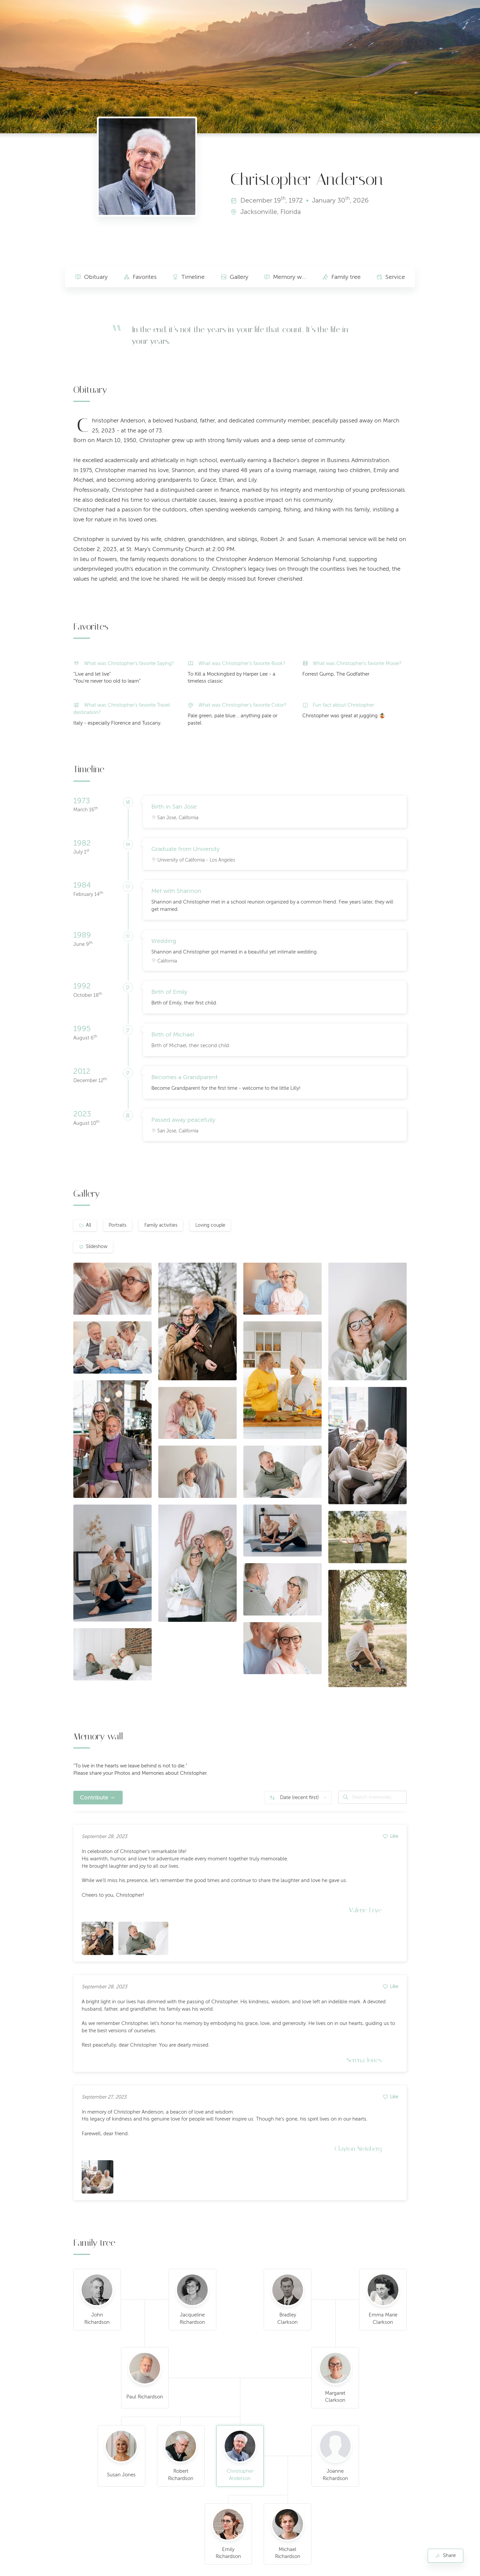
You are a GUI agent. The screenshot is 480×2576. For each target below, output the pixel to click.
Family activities (160, 1225)
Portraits (117, 1225)
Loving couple (210, 1225)
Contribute (94, 1797)
